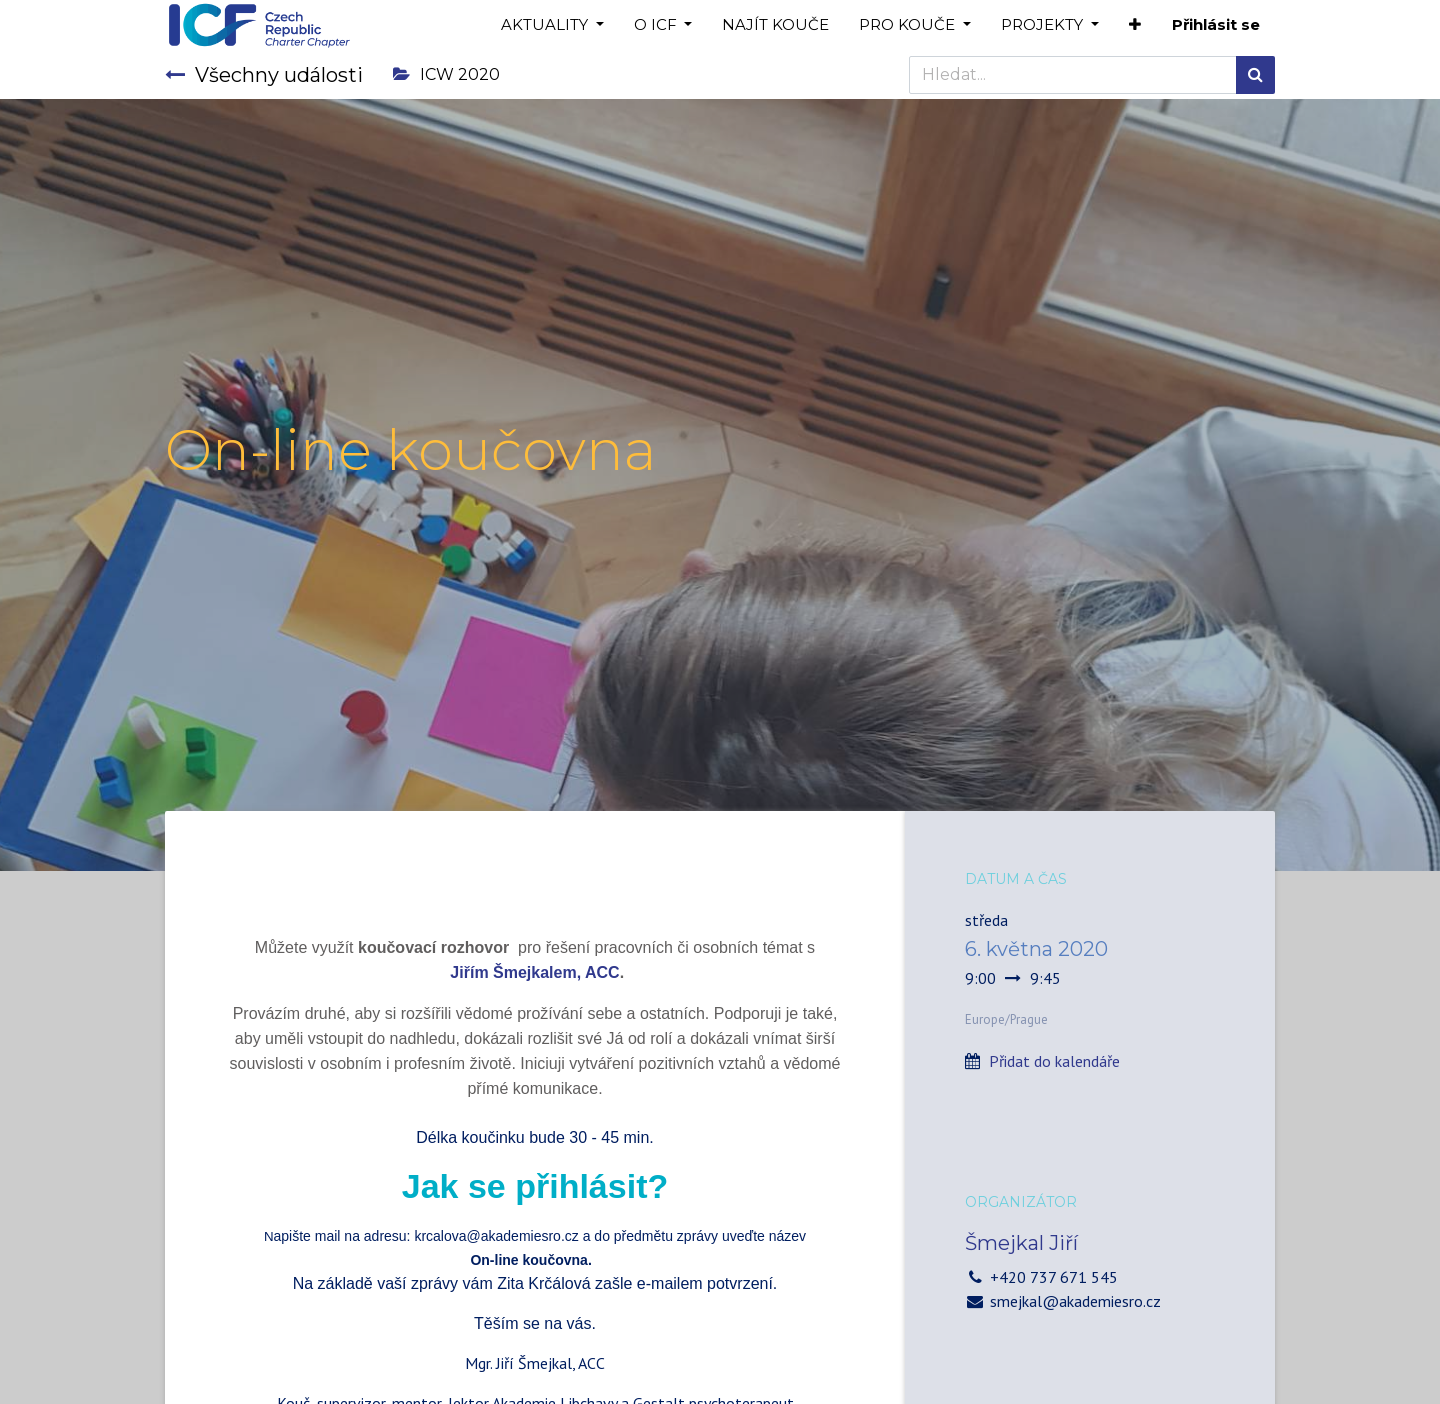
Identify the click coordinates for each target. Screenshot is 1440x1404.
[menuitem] (775, 25)
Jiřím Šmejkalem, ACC (534, 972)
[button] (1135, 25)
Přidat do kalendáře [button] (1054, 1061)
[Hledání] (1255, 75)
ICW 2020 (446, 74)
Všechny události (264, 75)
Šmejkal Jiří (1021, 1243)
